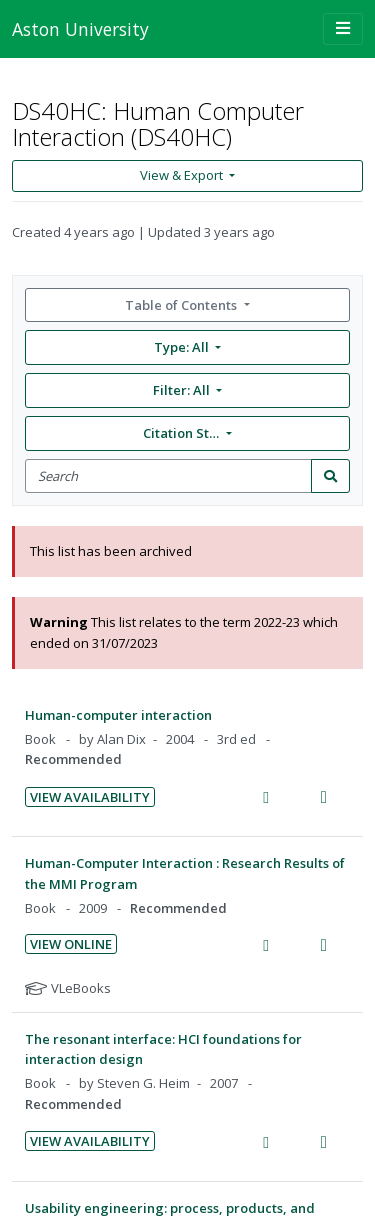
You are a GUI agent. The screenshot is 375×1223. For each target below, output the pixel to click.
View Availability (90, 797)
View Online (71, 944)
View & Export (183, 175)
